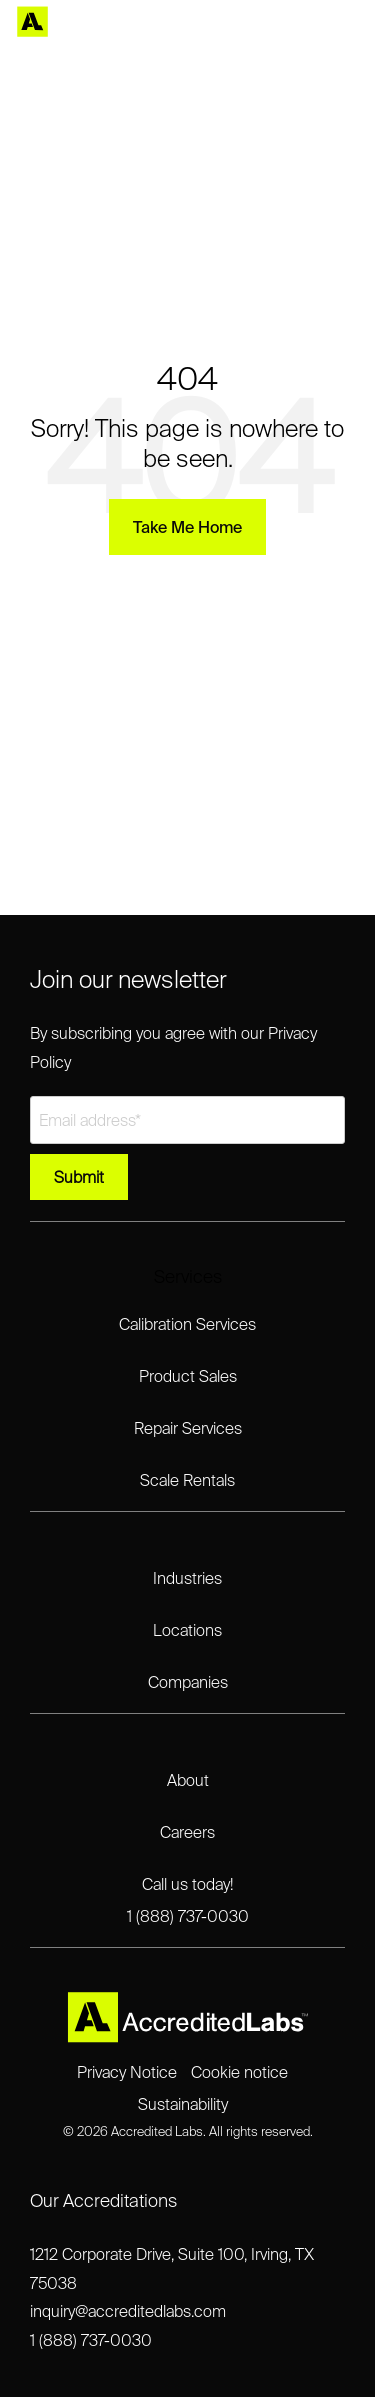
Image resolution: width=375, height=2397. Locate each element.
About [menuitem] (188, 1780)
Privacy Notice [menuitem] (127, 2072)
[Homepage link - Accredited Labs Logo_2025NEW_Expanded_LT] (188, 2035)
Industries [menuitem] (187, 1578)
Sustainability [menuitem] (183, 2104)
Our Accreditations (103, 2200)
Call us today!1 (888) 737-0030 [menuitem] (188, 1900)
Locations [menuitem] (187, 1630)
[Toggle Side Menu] (345, 22)
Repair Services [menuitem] (188, 1428)
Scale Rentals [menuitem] (187, 1480)
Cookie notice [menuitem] (239, 2072)
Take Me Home (187, 527)
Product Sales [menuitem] (188, 1376)
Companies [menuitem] (188, 1682)
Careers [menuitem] (187, 1832)
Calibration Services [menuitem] (187, 1324)
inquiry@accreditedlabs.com (128, 2311)
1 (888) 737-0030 (91, 2340)
